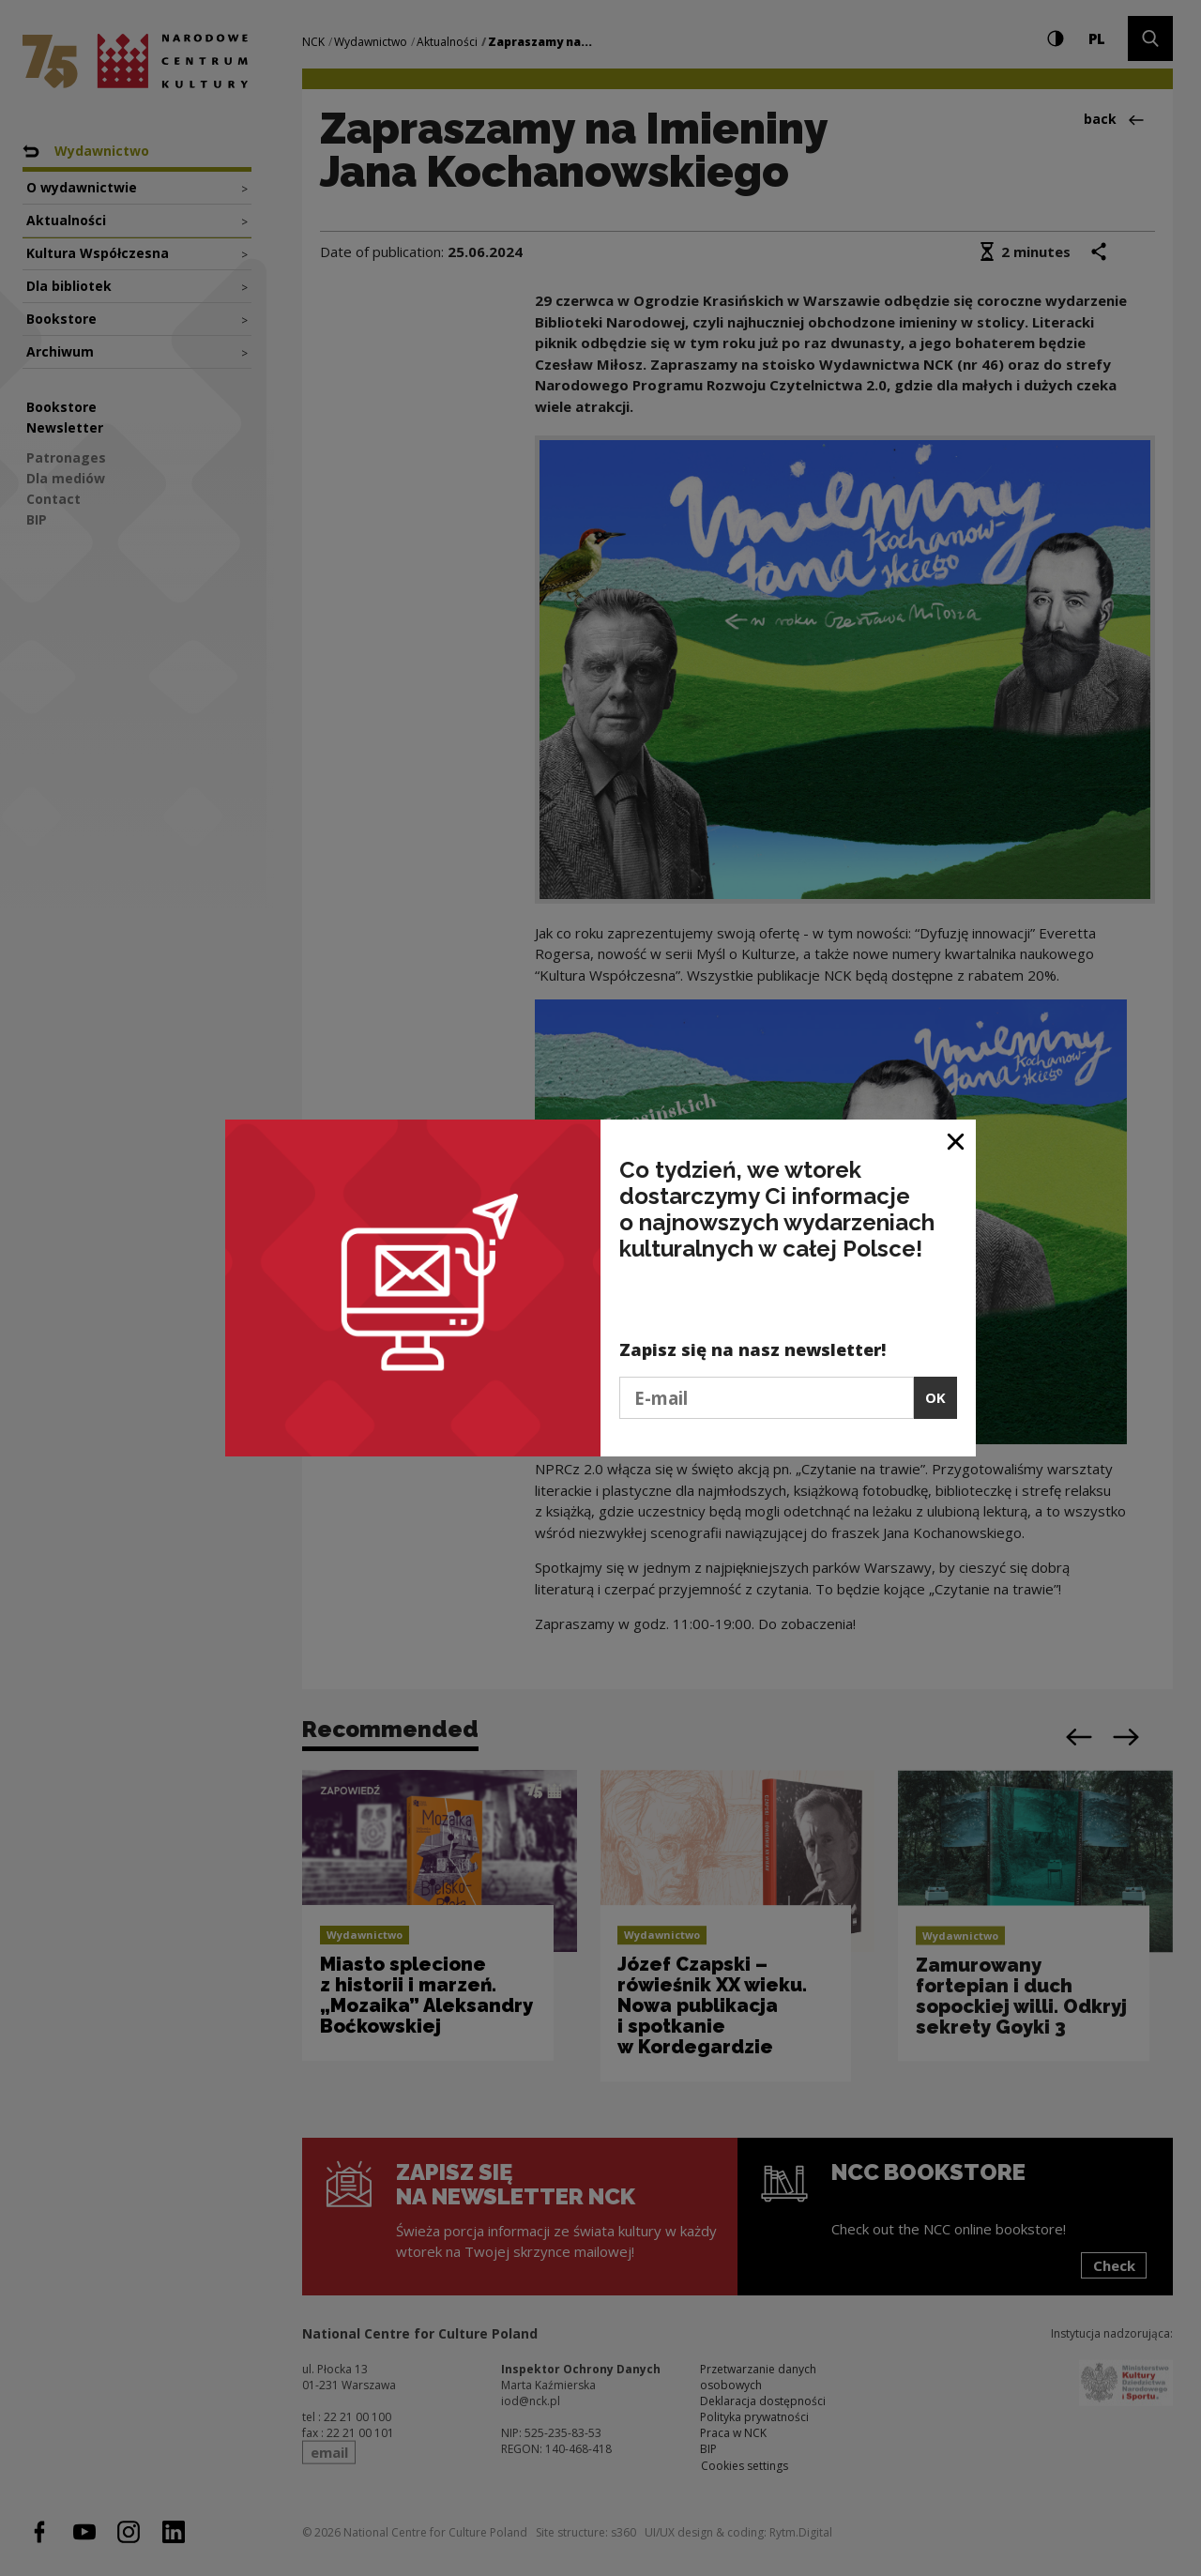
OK (935, 1397)
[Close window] (956, 1141)
